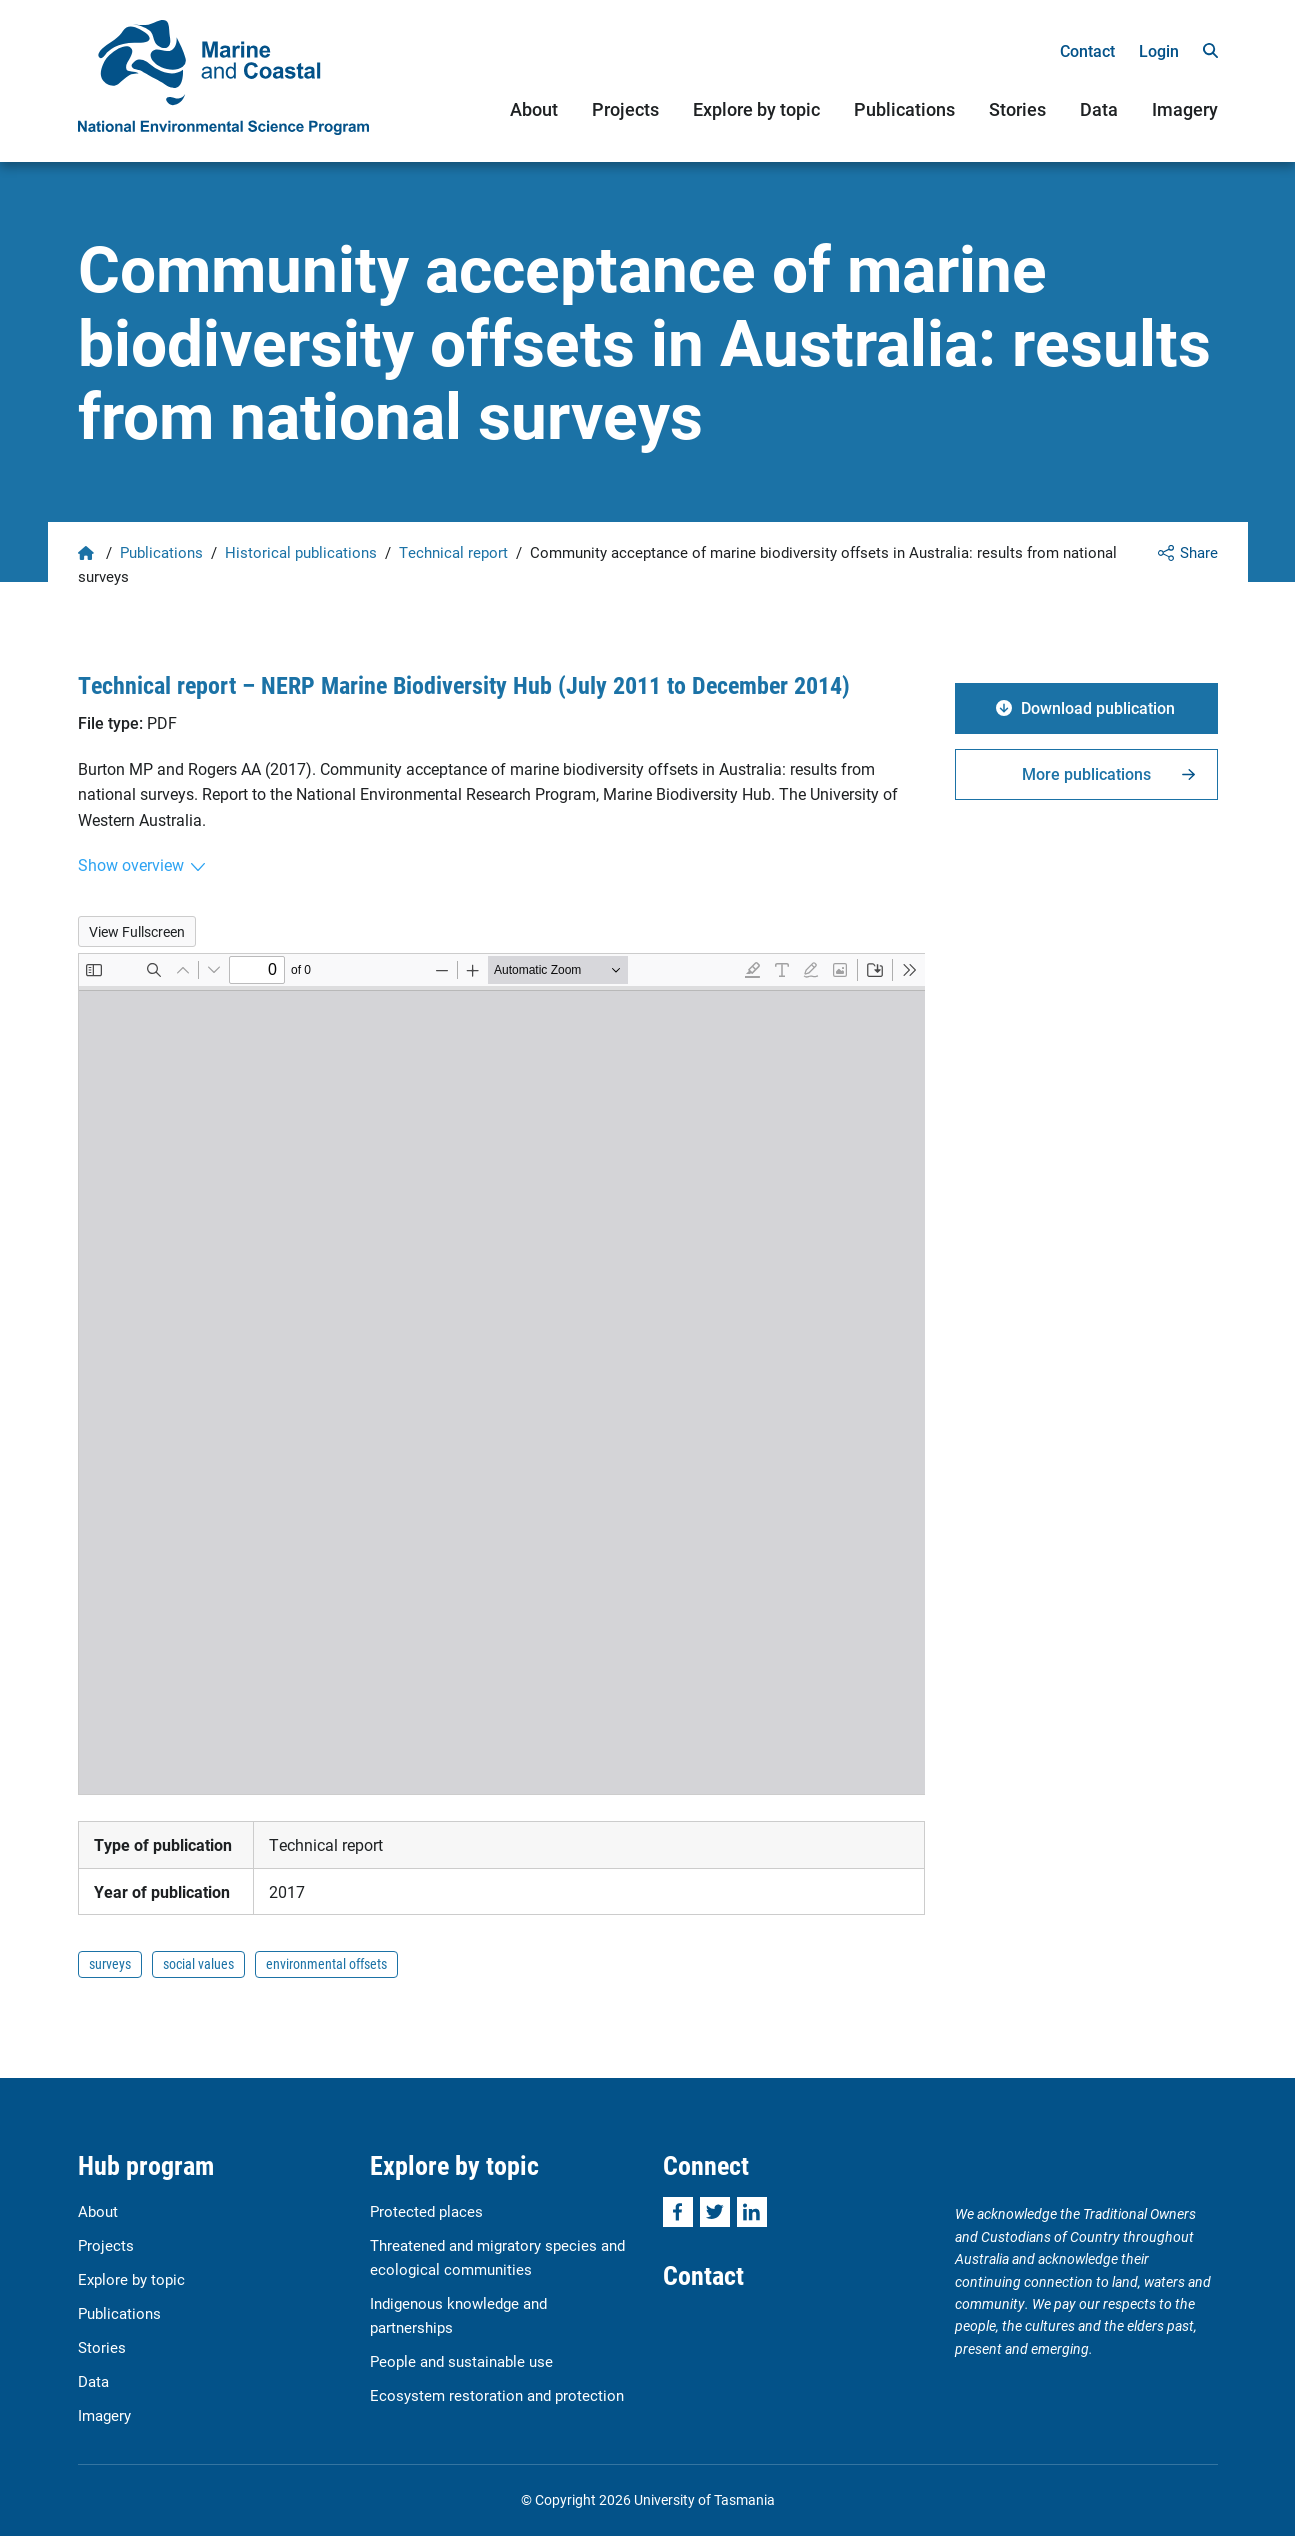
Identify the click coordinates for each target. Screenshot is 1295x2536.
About (534, 109)
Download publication (1098, 707)
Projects (625, 109)
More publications (1086, 773)
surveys (110, 1963)
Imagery (1185, 109)
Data (1099, 109)
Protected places (426, 2211)
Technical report (453, 552)
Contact (1087, 50)
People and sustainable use (461, 2361)
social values (198, 1963)
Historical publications (301, 552)
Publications (904, 109)
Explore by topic (756, 109)
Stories (1017, 109)
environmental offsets (326, 1963)
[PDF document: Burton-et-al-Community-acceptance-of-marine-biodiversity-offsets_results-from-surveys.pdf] (502, 1374)
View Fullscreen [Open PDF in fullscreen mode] (137, 931)
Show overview (131, 864)
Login (1159, 50)
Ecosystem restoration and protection (497, 2395)
